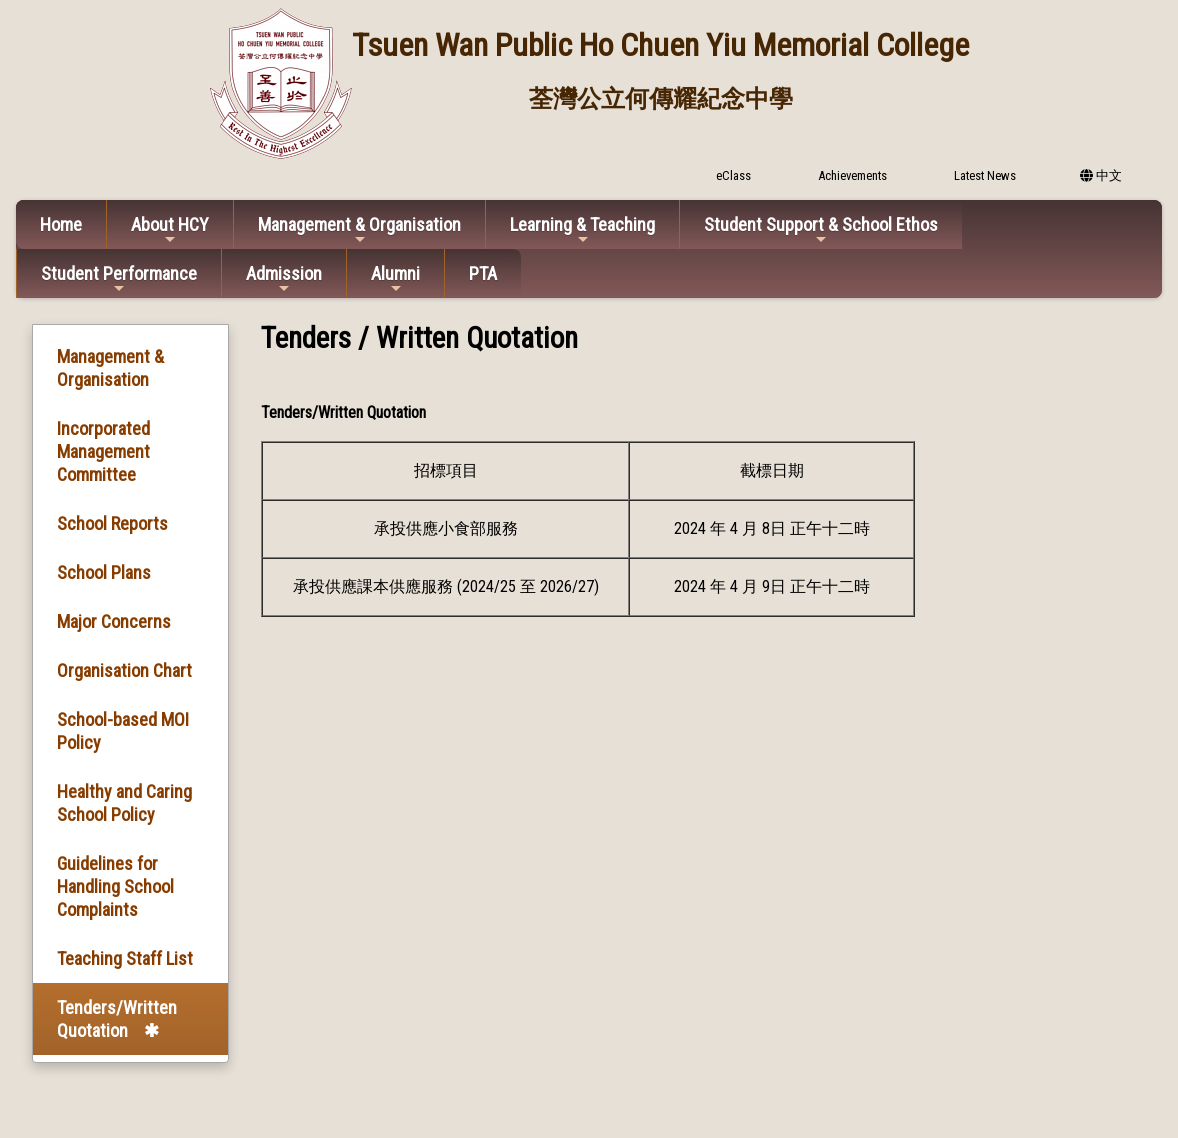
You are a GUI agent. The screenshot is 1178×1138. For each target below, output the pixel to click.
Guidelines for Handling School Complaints (115, 886)
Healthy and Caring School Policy (124, 803)
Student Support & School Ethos (821, 230)
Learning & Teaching (582, 230)
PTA (483, 273)
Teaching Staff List (125, 958)
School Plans (104, 572)
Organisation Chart (124, 670)
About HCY (170, 230)
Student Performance (119, 279)
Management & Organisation (359, 230)
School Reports (112, 523)
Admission (284, 279)
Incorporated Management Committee (103, 451)
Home (61, 224)
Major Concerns (114, 621)
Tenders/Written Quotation (117, 1019)
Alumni (395, 279)
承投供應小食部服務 (446, 528)
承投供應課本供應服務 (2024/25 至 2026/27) (446, 586)
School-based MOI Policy (123, 731)
